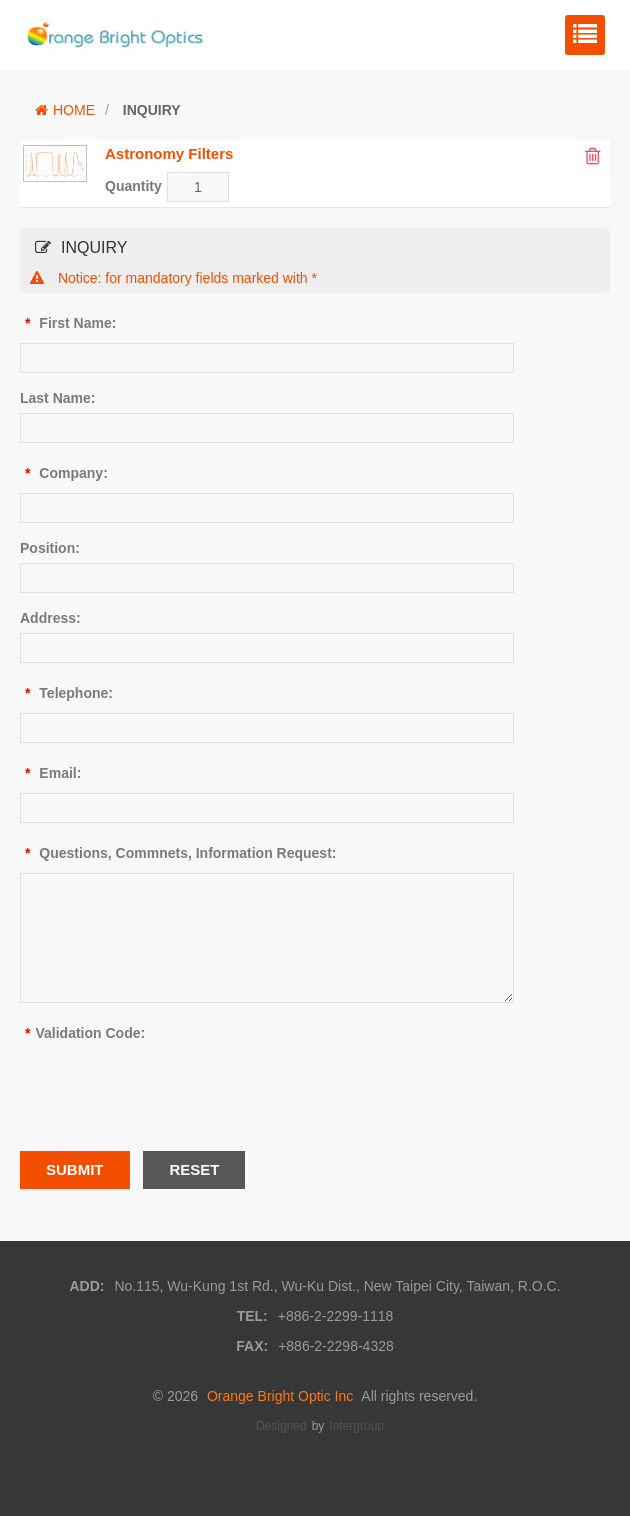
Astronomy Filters (169, 153)
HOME (65, 110)
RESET (194, 1169)
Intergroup (356, 1426)
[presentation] (172, 1092)
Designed (281, 1426)
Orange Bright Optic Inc (280, 1396)
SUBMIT (75, 1169)
